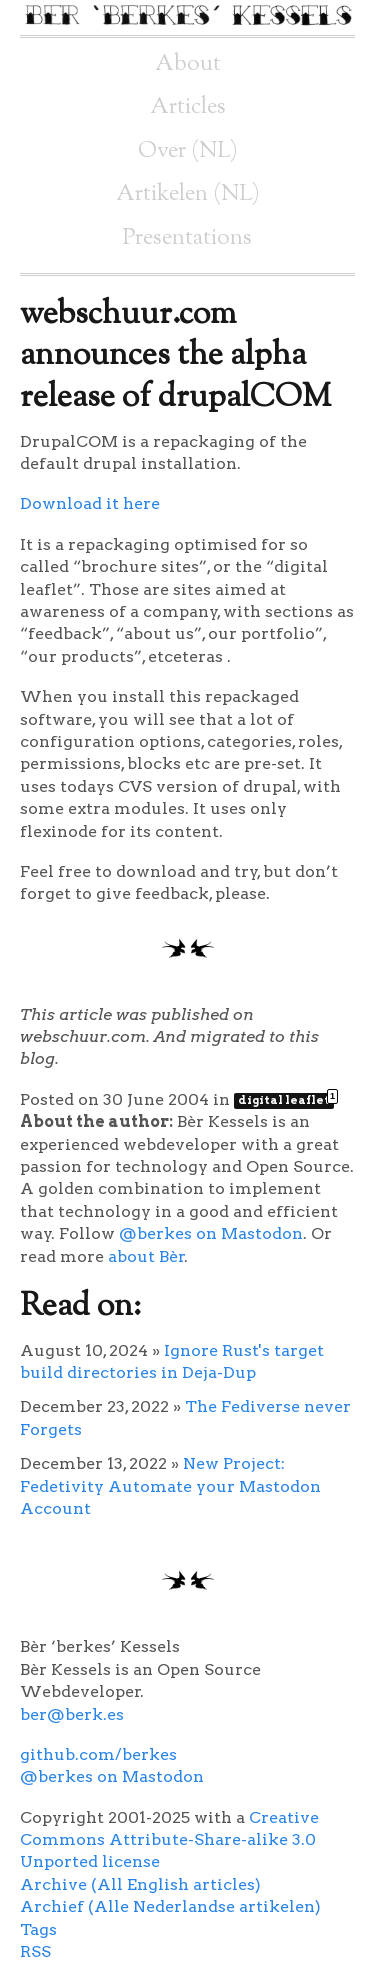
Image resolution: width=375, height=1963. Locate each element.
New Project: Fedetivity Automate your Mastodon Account (170, 1486)
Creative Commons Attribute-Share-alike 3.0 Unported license (169, 1840)
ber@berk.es (72, 1714)
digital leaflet (286, 1100)
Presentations (187, 238)
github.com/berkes (98, 1754)
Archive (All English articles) (140, 1884)
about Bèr (146, 1256)
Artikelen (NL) (188, 194)
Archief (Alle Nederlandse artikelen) (170, 1906)
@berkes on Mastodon (211, 1233)
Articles (188, 107)
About (188, 64)
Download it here (90, 503)
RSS (35, 1951)
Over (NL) (188, 151)
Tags (38, 1929)
